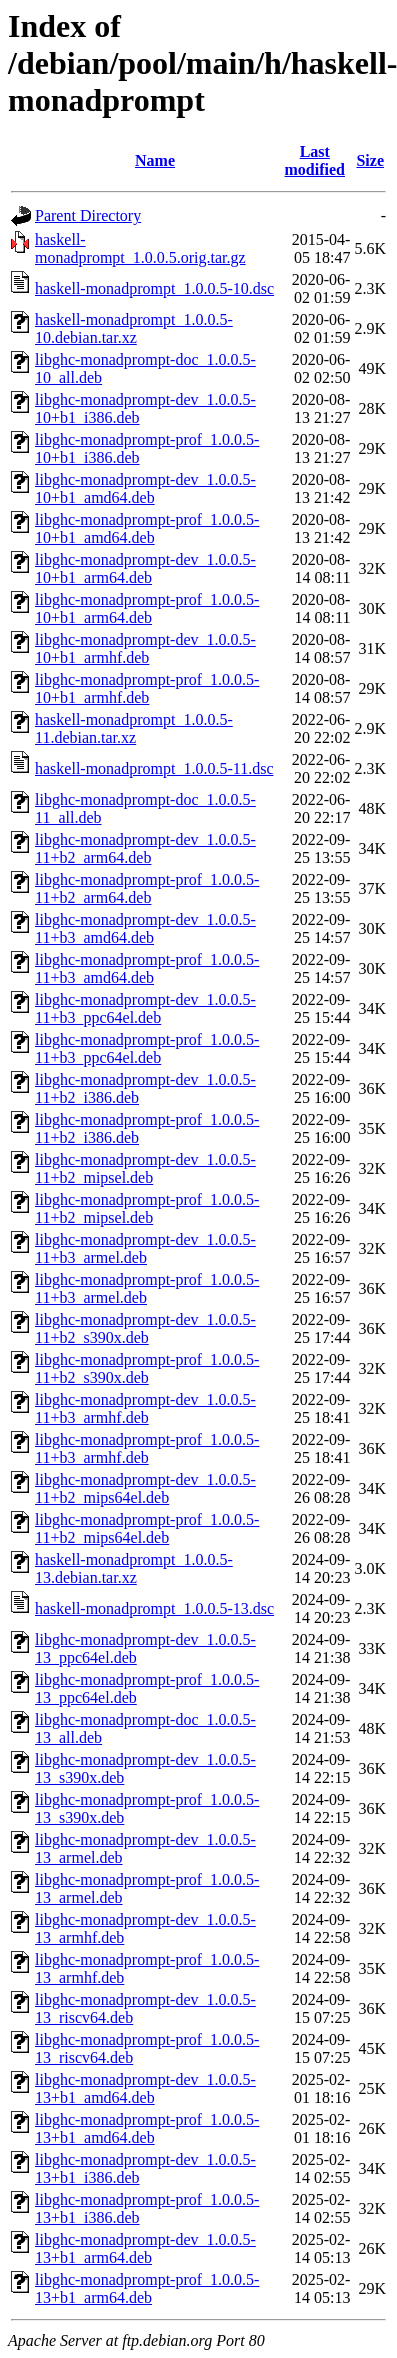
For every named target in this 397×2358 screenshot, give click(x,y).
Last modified (315, 160)
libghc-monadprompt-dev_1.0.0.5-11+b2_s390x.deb (145, 1328)
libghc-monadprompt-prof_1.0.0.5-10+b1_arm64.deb (147, 608)
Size (370, 160)
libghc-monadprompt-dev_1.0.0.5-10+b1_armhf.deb (145, 648)
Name (155, 160)
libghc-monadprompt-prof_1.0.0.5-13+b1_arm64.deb (147, 2288)
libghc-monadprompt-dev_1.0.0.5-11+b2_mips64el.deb (145, 1488)
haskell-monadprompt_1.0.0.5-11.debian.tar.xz (134, 728)
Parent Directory (88, 215)
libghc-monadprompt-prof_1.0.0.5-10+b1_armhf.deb (147, 688)
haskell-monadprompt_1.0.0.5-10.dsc (154, 288)
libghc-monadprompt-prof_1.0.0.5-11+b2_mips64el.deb (147, 1528)
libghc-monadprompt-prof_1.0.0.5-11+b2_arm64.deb (147, 888)
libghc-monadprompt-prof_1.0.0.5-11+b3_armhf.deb (147, 1448)
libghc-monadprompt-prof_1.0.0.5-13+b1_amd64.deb (147, 2128)
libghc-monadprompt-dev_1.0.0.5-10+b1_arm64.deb (145, 568)
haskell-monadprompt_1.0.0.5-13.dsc (154, 1608)
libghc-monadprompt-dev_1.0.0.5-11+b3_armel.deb (145, 1248)
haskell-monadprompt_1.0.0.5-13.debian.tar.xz (134, 1568)
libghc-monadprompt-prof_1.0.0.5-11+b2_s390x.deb (147, 1368)
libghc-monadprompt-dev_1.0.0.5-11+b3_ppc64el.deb (145, 1008)
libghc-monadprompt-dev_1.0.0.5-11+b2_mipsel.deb (145, 1168)
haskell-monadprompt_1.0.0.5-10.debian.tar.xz (134, 328)
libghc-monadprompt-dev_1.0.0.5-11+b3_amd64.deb (145, 928)
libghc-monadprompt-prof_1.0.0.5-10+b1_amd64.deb (147, 528)
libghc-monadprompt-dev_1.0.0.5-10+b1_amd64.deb (145, 488)
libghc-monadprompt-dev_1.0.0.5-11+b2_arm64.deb (145, 848)
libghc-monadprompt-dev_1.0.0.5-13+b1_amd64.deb (145, 2088)
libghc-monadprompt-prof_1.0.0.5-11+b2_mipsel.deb (147, 1208)
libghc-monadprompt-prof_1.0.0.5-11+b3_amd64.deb (147, 968)
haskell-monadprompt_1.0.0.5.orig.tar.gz (140, 248)
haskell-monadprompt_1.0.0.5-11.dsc (154, 768)
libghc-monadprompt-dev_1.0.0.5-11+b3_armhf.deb (145, 1408)
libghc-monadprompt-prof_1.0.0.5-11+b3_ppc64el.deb (147, 1048)
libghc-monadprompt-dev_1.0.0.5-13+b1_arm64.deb (145, 2248)
